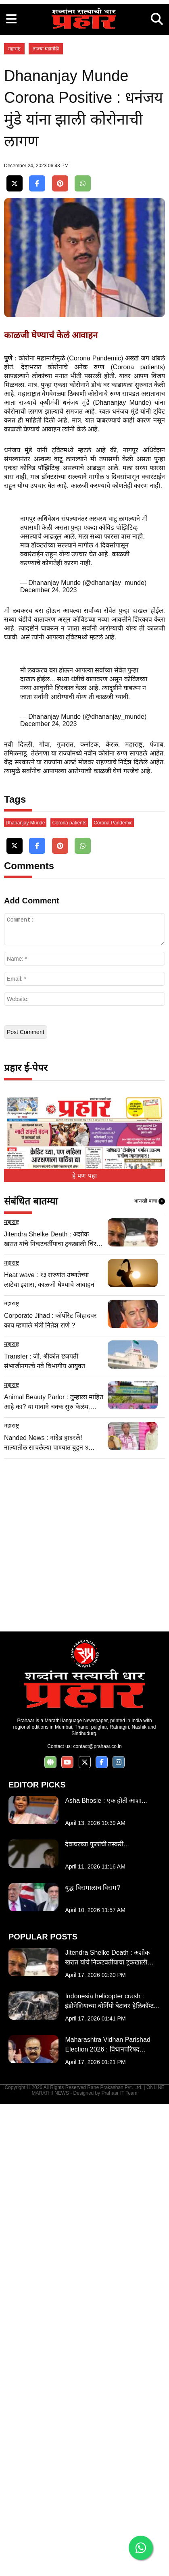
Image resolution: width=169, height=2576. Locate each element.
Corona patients (69, 1295)
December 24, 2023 (48, 914)
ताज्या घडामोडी (46, 218)
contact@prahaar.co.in (97, 2218)
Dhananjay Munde (25, 1295)
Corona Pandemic (113, 1295)
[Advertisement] (84, 84)
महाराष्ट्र (14, 218)
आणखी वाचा (149, 1673)
